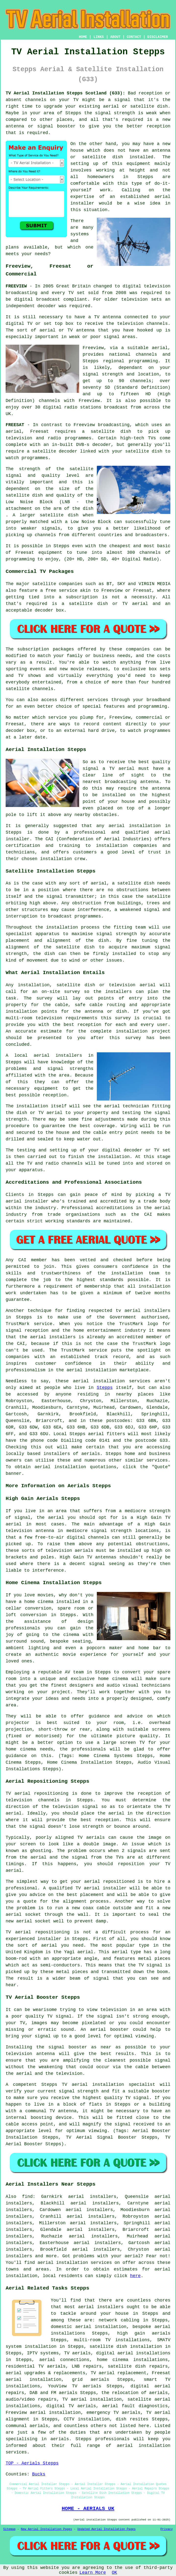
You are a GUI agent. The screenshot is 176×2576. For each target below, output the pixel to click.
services (157, 1460)
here (135, 2275)
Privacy (167, 2529)
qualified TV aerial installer (88, 1888)
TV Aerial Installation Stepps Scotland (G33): (65, 93)
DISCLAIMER (157, 37)
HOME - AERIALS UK (88, 2508)
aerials (90, 1453)
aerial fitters (106, 1433)
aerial (111, 106)
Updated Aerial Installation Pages (106, 2529)
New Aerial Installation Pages (46, 2529)
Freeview (93, 347)
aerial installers (101, 2306)
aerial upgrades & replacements (45, 2373)
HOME (83, 37)
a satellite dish (106, 431)
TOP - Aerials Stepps (32, 2463)
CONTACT (134, 37)
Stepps (105, 1387)
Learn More (92, 2572)
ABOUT (115, 37)
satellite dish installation (125, 2346)
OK (114, 2572)
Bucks (38, 2474)
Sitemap (9, 2529)
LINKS (98, 37)
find (27, 2196)
